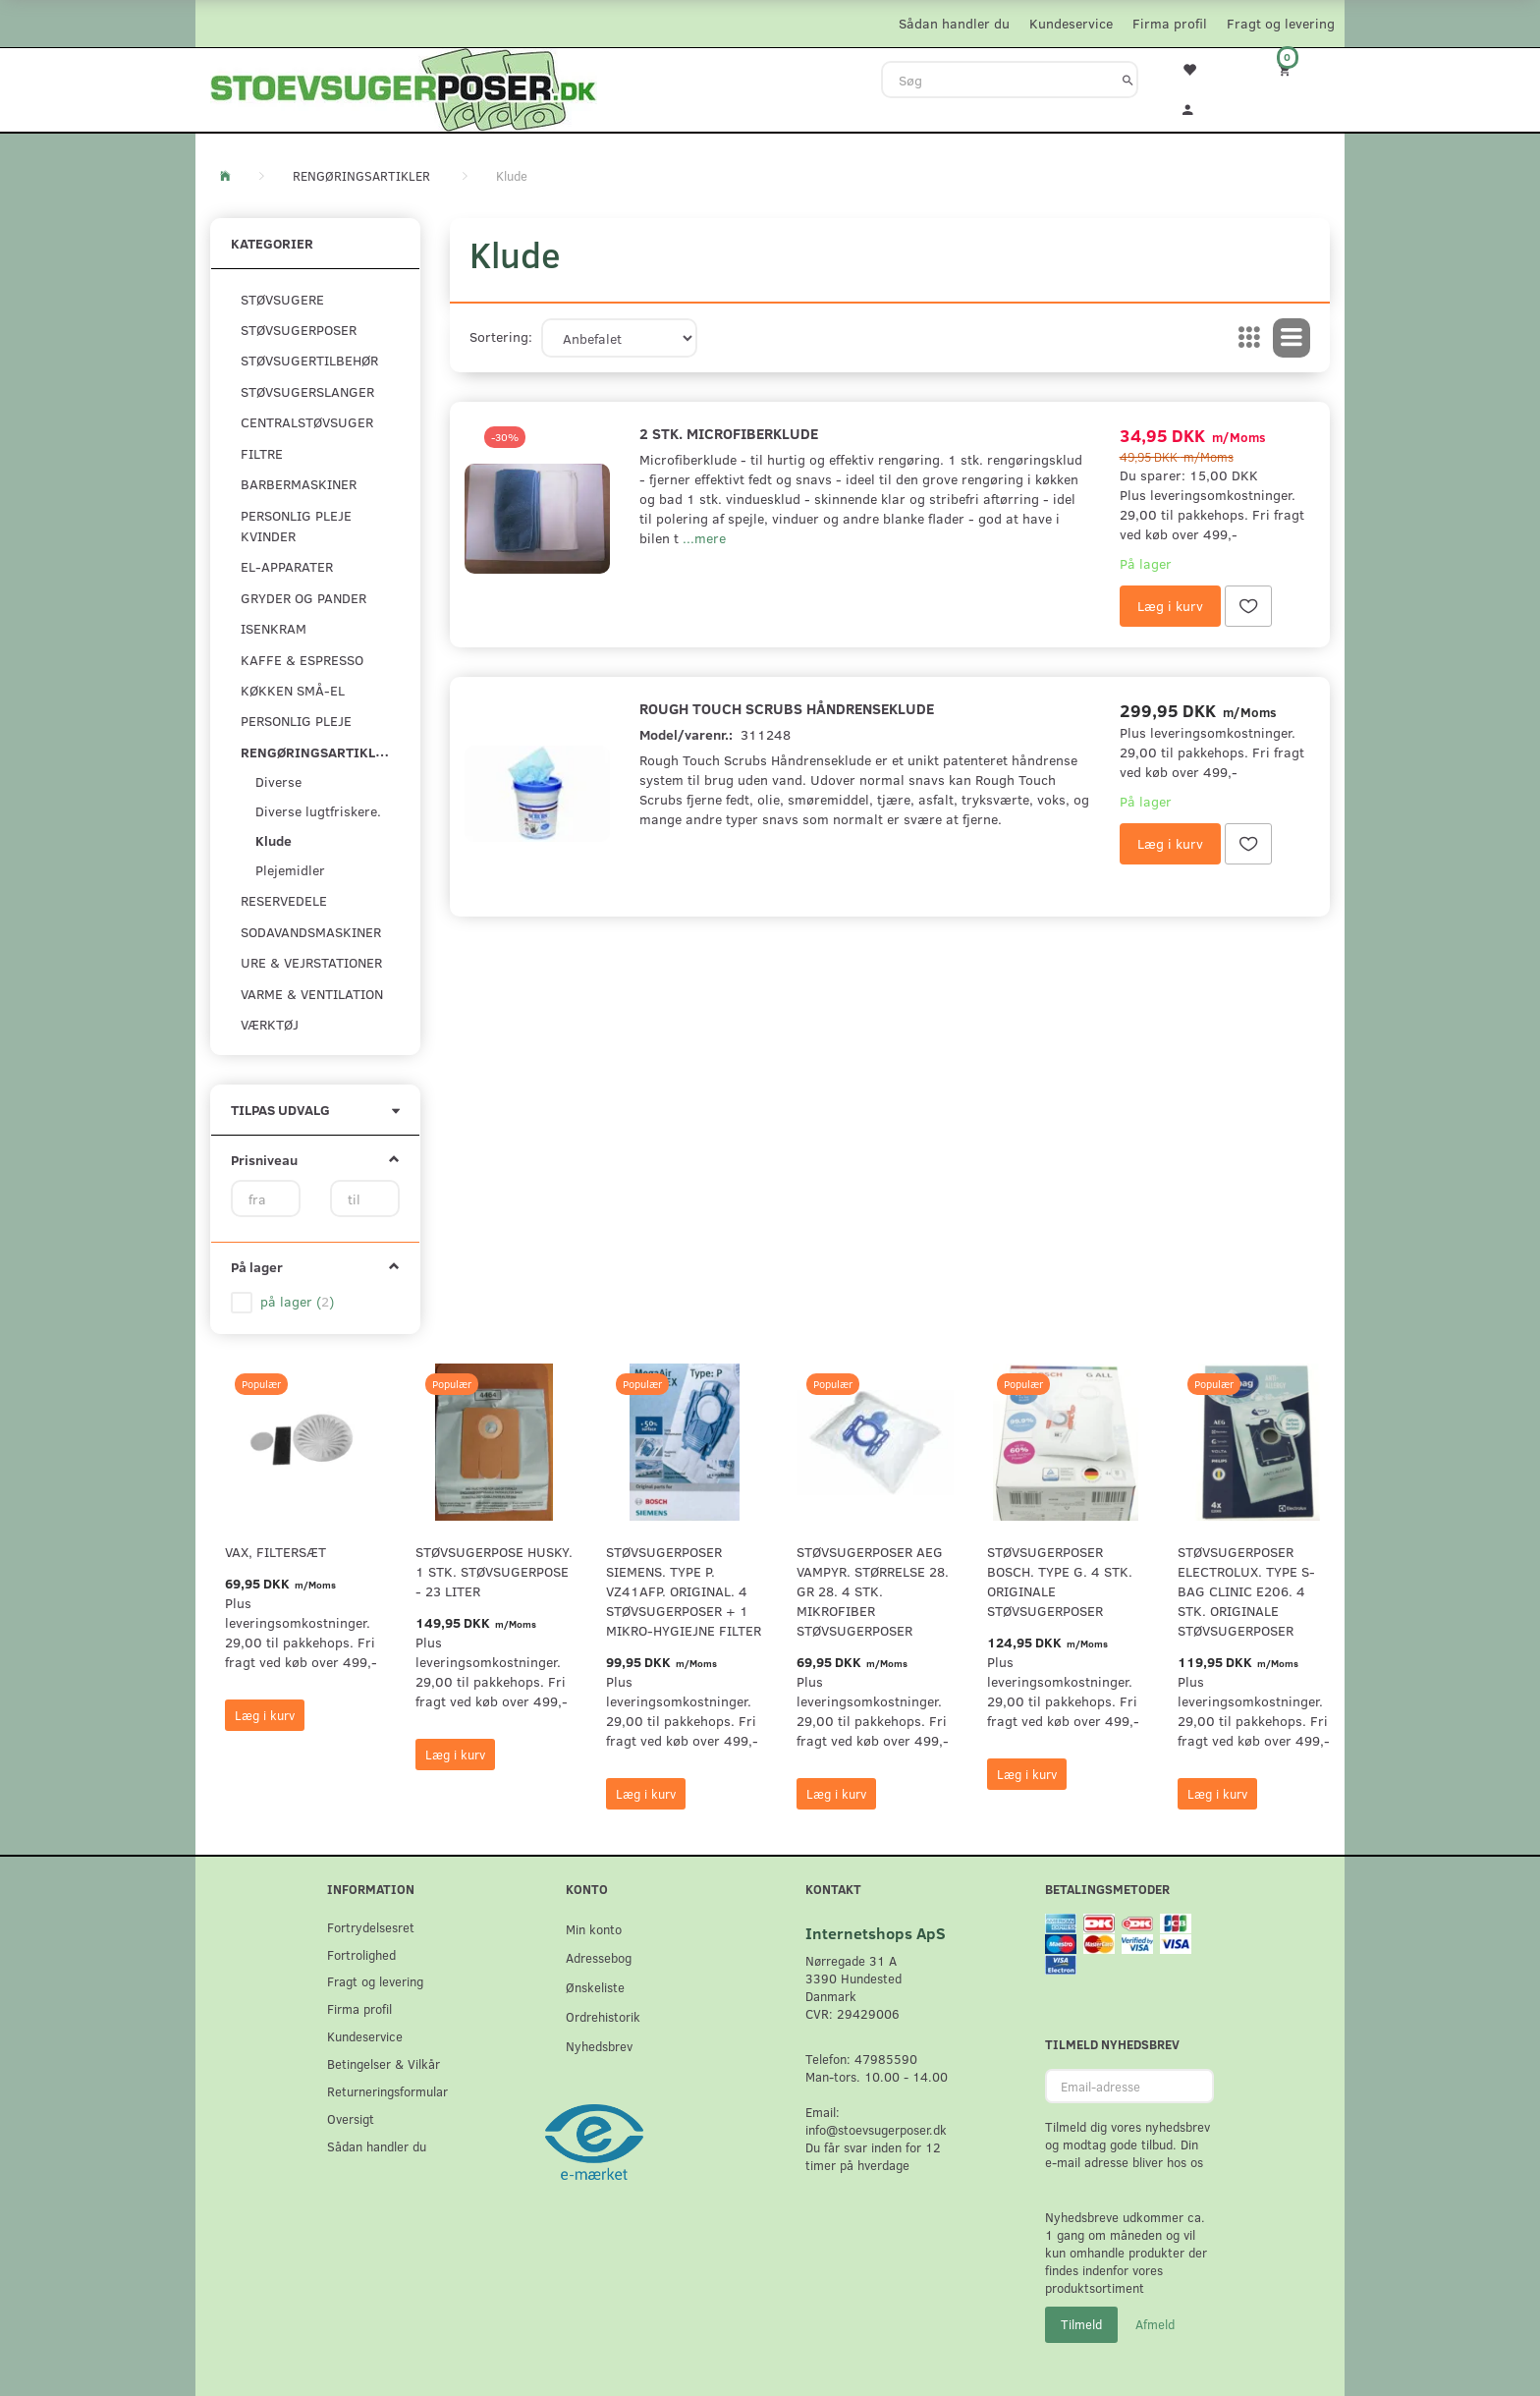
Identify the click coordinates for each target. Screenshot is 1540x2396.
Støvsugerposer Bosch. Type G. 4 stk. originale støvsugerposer (1059, 1581)
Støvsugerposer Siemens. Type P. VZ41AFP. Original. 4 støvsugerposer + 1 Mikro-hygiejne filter (683, 1591)
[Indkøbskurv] (1297, 69)
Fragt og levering (1281, 23)
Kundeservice (1071, 23)
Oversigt (350, 2118)
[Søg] (1128, 79)
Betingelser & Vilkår (383, 2063)
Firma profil (1169, 23)
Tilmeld (1081, 2324)
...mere (704, 538)
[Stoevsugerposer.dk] (403, 87)
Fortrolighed (361, 1954)
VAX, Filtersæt (275, 1551)
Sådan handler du (954, 23)
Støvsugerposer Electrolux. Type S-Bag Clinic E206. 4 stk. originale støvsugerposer (1246, 1591)
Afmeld (1155, 2324)
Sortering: (500, 336)
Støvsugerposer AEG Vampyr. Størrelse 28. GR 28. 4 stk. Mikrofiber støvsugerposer (873, 1591)
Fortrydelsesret (370, 1927)
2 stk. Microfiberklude (728, 432)
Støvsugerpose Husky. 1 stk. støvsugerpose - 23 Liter (494, 1571)
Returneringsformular (387, 2091)
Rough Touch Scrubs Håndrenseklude (786, 707)
